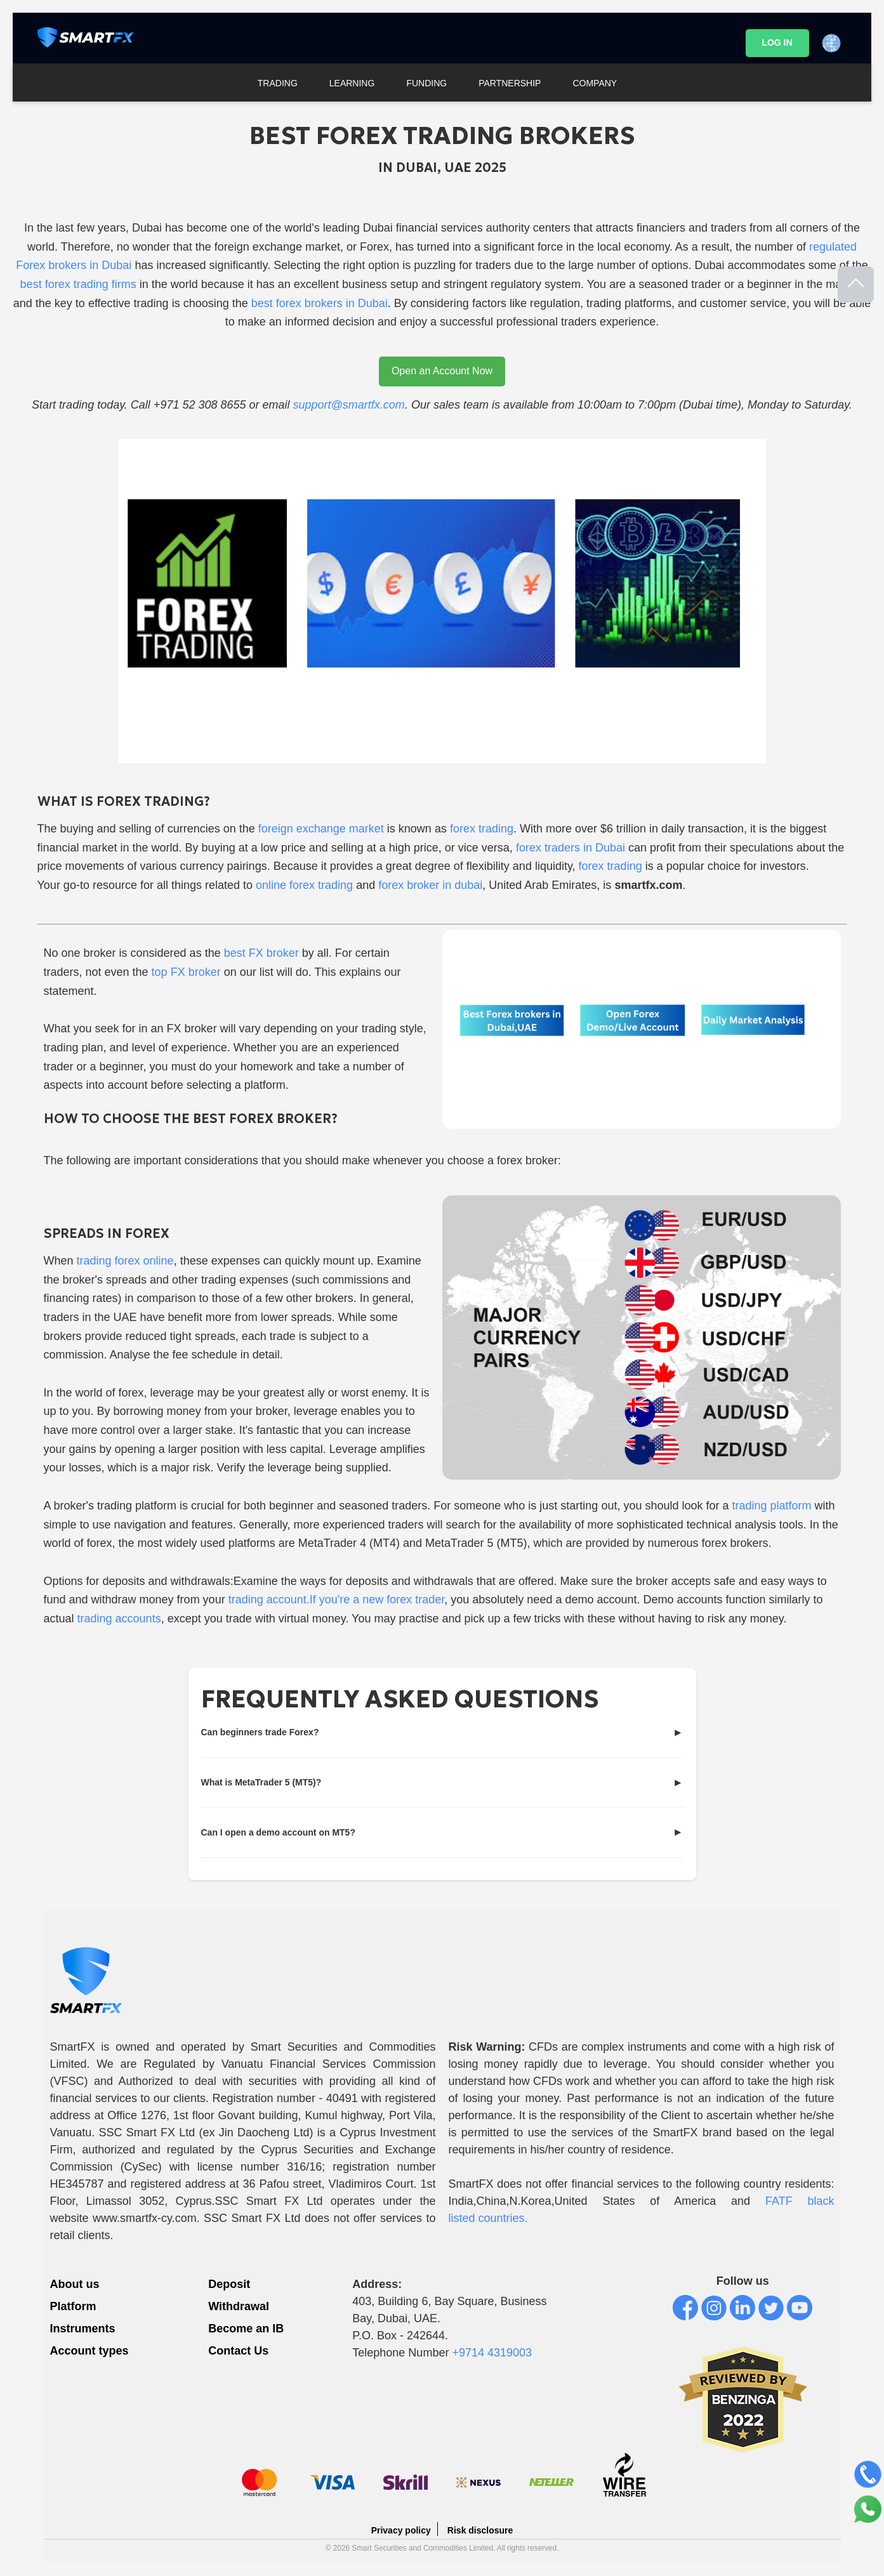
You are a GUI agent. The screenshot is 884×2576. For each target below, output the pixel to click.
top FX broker (186, 972)
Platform (73, 2306)
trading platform (772, 1505)
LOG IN (777, 42)
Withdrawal (238, 2306)
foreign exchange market (319, 828)
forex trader (415, 1599)
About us (75, 2284)
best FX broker (261, 953)
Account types (89, 2350)
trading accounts (119, 1618)
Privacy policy (401, 2530)
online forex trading (304, 885)
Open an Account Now (442, 370)
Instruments (82, 2328)
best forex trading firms (78, 284)
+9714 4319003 (492, 2352)
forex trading (481, 828)
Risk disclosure (480, 2530)
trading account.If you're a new (307, 1599)
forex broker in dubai (430, 885)
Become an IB (246, 2328)
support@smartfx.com (349, 404)
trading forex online (125, 1260)
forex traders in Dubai (570, 847)
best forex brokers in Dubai (319, 303)
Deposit (229, 2284)
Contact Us (238, 2350)
